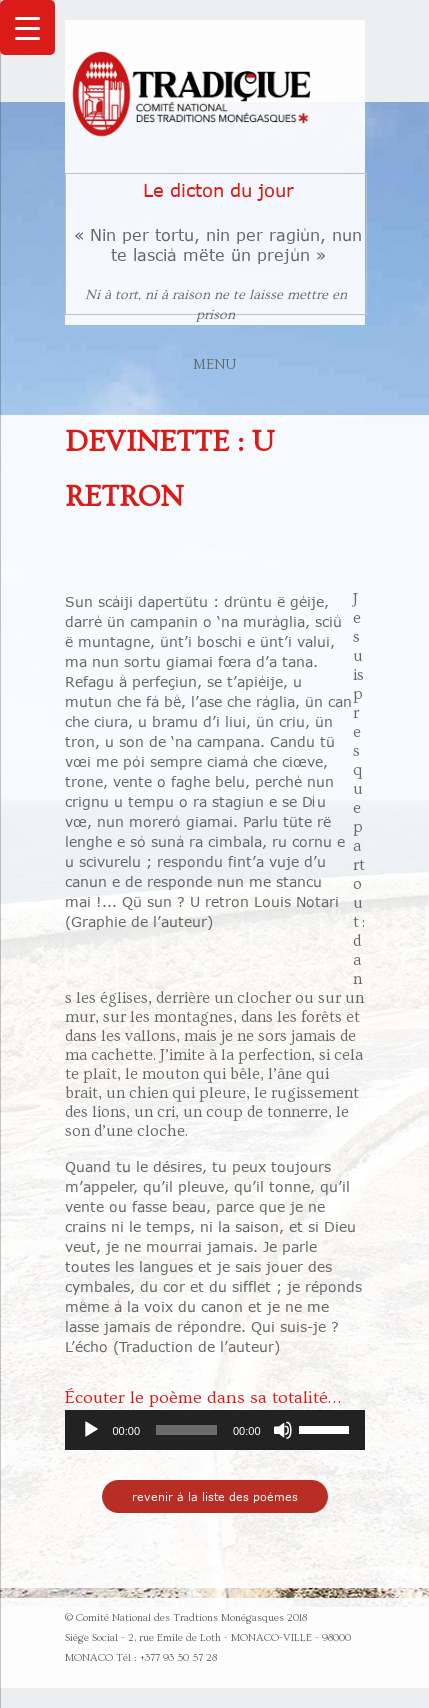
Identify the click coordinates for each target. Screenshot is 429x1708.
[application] (215, 1430)
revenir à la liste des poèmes (215, 1496)
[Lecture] (91, 1430)
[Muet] (283, 1430)
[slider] (186, 1430)
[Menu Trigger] (27, 27)
